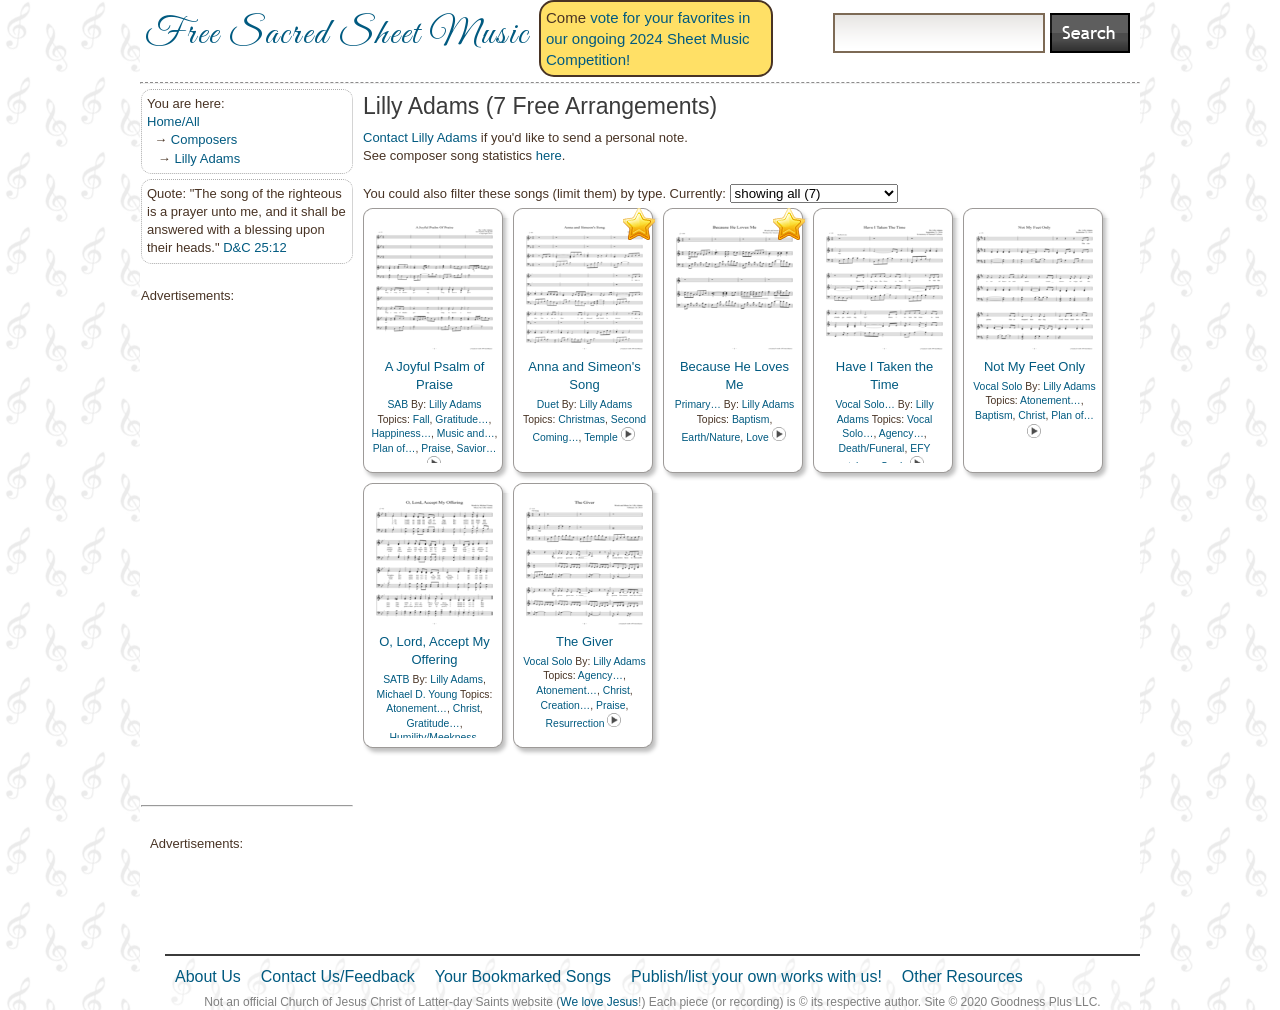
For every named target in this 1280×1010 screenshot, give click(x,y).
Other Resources (962, 976)
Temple (601, 437)
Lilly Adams (207, 158)
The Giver (584, 641)
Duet (548, 404)
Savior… (476, 448)
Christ (1031, 415)
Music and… (466, 433)
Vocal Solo (997, 386)
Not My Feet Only (1034, 366)
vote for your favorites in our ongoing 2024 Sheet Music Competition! (648, 38)
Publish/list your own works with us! (756, 976)
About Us (208, 976)
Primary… (698, 404)
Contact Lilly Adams (420, 137)
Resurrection (575, 723)
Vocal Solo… (865, 404)
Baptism (751, 419)
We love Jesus (599, 1002)
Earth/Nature (710, 437)
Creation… (566, 705)
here (549, 155)
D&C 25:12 (255, 247)
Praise (435, 448)
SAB (397, 404)
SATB (396, 679)
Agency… (901, 433)
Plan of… (394, 448)
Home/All (173, 121)
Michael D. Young (417, 694)
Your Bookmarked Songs (523, 976)
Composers (204, 139)
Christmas (581, 419)
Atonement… (1050, 400)
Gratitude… (461, 419)
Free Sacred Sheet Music (337, 35)
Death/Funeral (872, 448)
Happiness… (402, 433)
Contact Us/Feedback (338, 976)
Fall (421, 419)
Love (757, 437)
